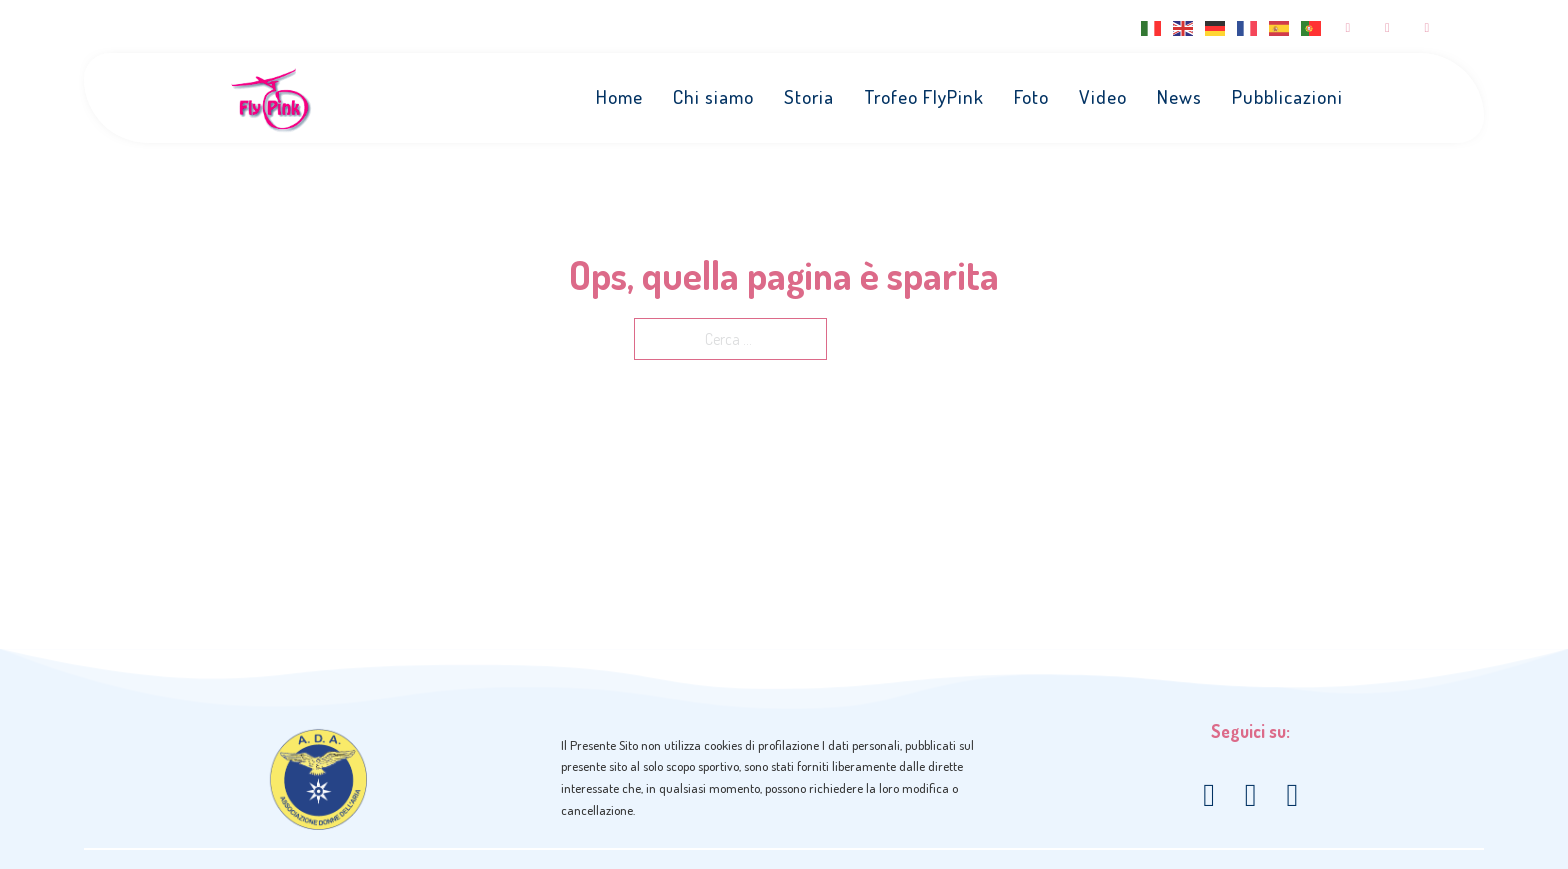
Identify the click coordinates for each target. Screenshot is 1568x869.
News (1180, 97)
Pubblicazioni (1288, 97)
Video (1104, 97)
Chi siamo (714, 97)
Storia (810, 97)
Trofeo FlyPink (925, 97)
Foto (1032, 97)
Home (620, 97)
